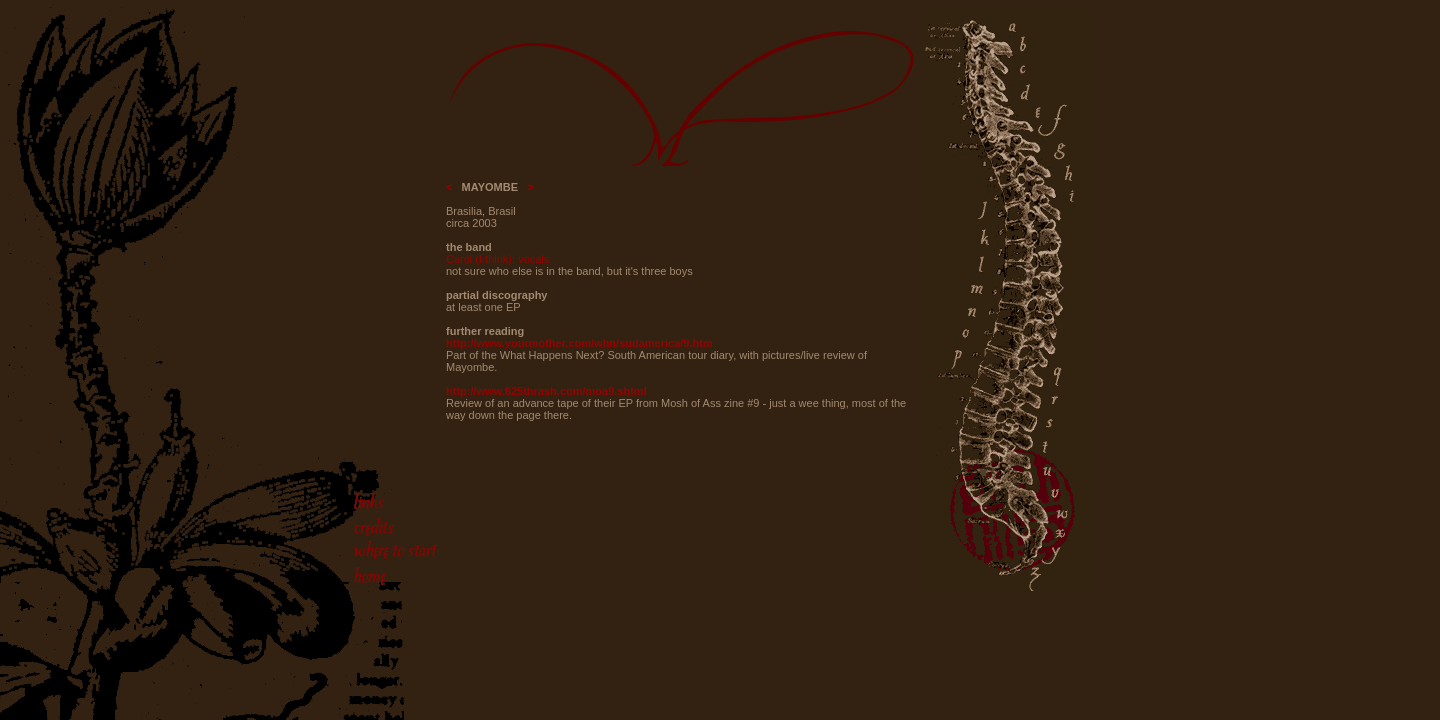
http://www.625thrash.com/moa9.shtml (546, 391)
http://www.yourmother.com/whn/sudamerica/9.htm (579, 343)
